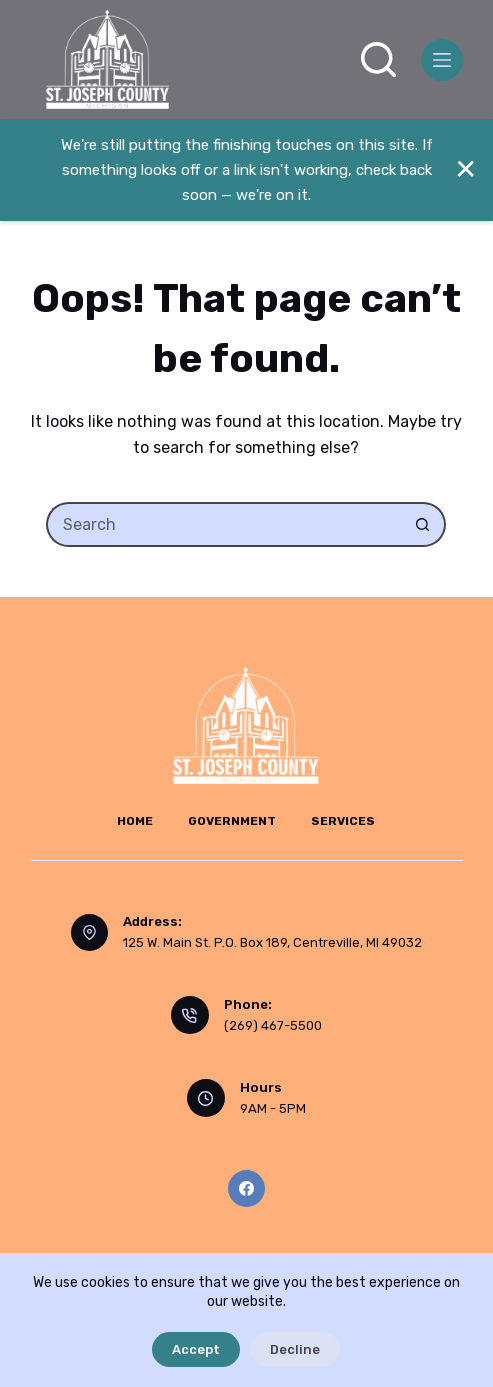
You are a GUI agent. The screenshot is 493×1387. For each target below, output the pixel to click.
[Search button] (423, 524)
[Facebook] (247, 1189)
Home (135, 821)
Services (343, 821)
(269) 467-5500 (273, 1025)
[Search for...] (223, 524)
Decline (295, 1349)
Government (232, 821)
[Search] (378, 59)
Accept (196, 1349)
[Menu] (442, 60)
